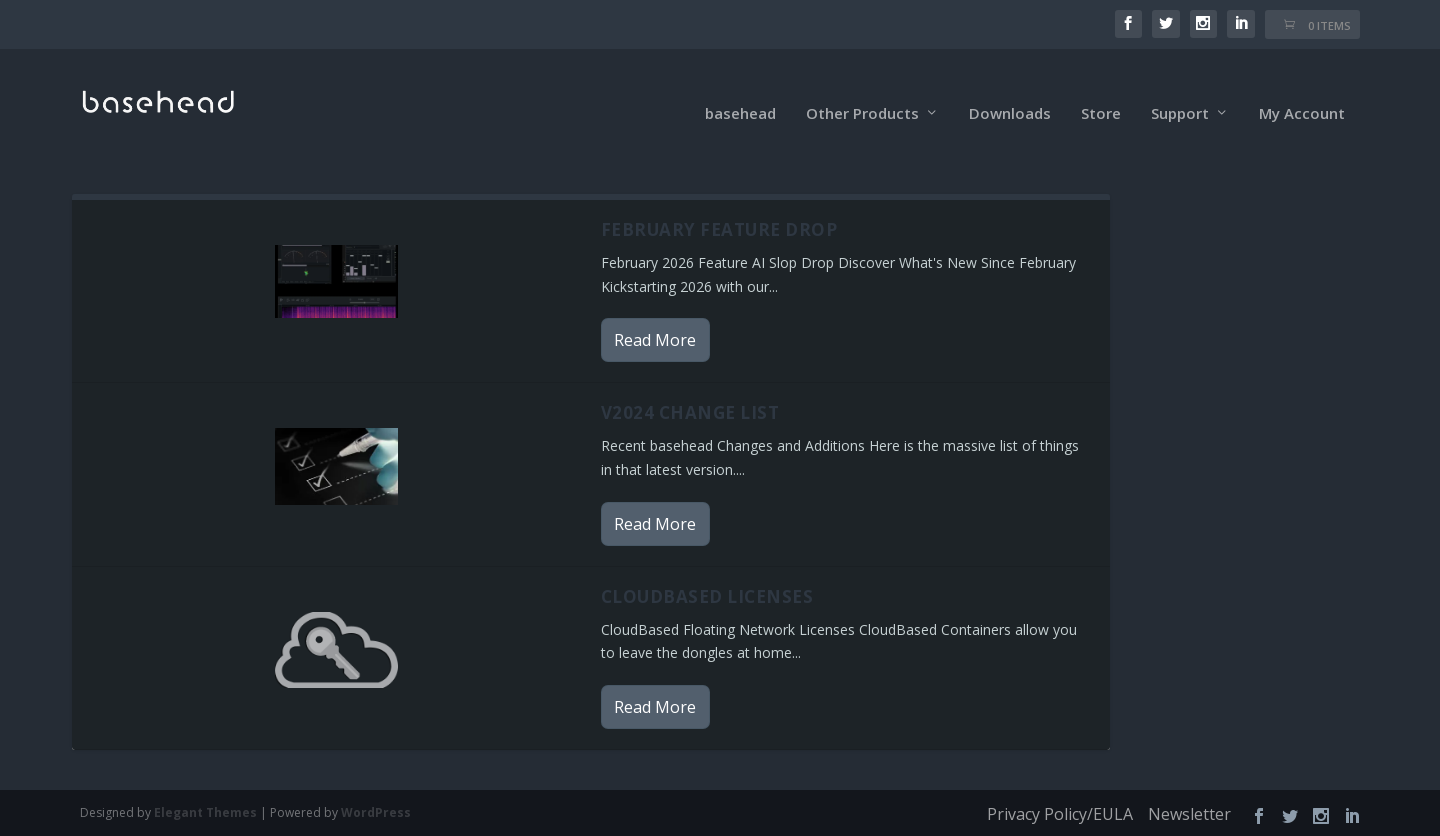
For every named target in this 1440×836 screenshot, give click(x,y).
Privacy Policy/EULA (1060, 789)
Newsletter (1189, 789)
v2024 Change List (690, 387)
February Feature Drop (719, 204)
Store (1101, 89)
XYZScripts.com (809, 823)
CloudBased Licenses (707, 570)
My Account (1302, 89)
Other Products (862, 89)
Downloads (1010, 89)
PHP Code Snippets (640, 823)
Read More (655, 315)
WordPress (376, 787)
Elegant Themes (205, 787)
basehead (740, 89)
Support (1180, 89)
